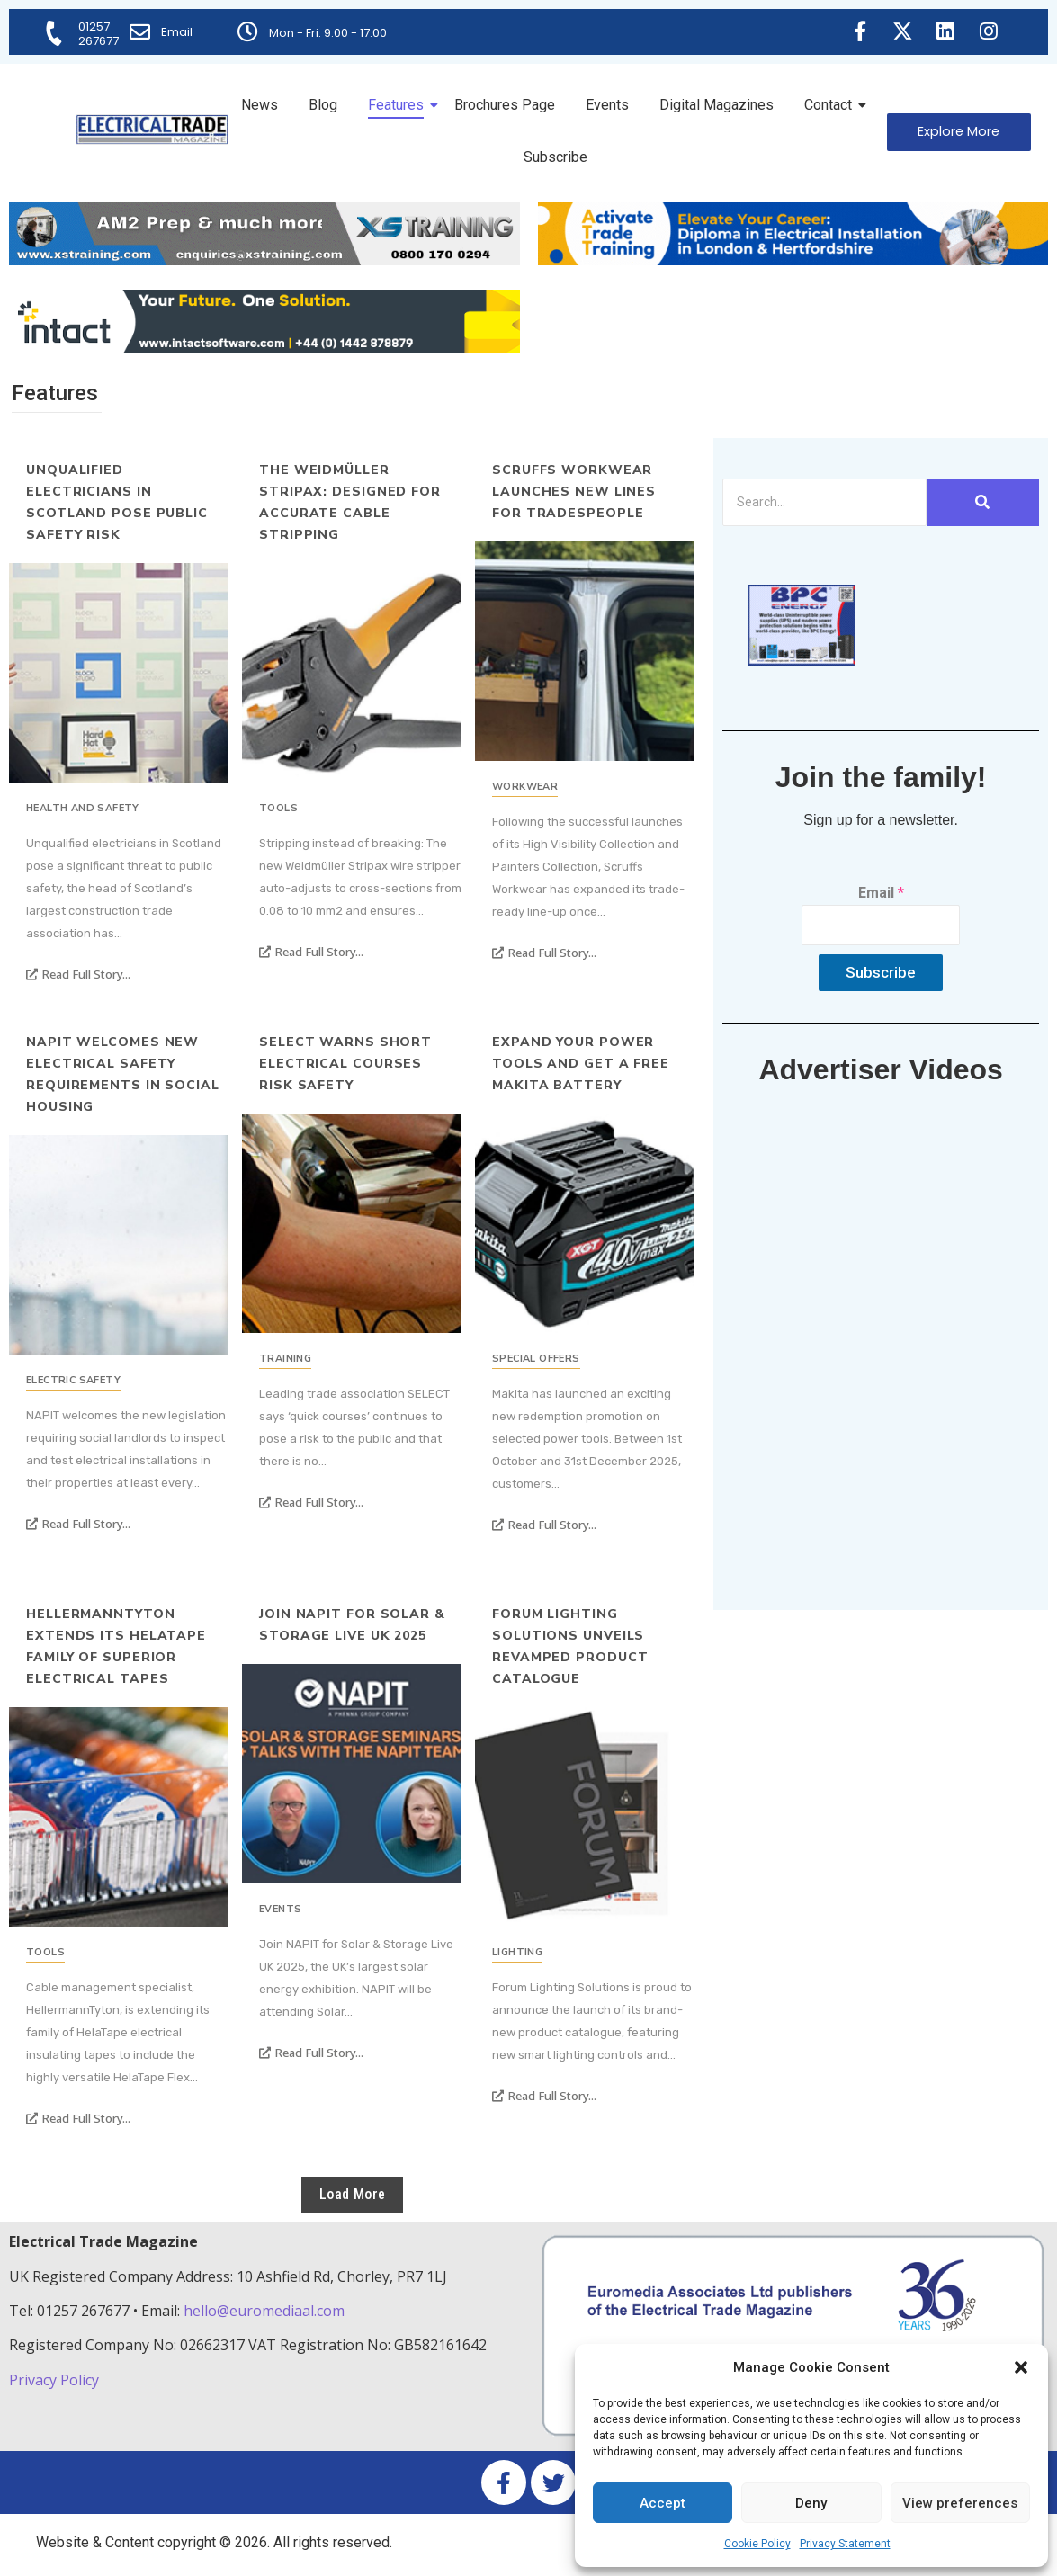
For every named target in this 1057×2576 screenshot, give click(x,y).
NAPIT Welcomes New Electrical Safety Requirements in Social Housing (122, 1074)
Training (285, 1358)
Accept (662, 2503)
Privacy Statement (845, 2543)
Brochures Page (504, 104)
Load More (352, 2194)
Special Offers (536, 1358)
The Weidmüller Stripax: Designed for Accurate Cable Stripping (350, 502)
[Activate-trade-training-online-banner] (793, 260)
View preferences (959, 2503)
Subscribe (555, 156)
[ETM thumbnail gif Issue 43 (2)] (801, 660)
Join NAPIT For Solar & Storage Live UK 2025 (352, 1625)
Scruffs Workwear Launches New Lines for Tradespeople (574, 491)
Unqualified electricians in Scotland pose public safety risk (117, 502)
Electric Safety (73, 1380)
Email (177, 31)
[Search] (824, 502)
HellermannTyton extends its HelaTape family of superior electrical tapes (116, 1646)
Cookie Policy (757, 2543)
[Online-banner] (264, 348)
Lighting (517, 1952)
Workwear (525, 786)
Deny (811, 2503)
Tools (278, 808)
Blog (323, 104)
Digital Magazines (716, 104)
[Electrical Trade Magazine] (152, 129)
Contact (831, 104)
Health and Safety (82, 808)
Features (399, 104)
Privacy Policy (56, 2380)
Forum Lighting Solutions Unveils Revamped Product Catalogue (570, 1646)
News (259, 104)
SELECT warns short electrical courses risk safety (345, 1063)
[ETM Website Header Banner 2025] (264, 260)
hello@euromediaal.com (264, 2311)
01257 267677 (99, 33)
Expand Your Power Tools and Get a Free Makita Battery (580, 1063)
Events (607, 104)
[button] (1021, 2367)
